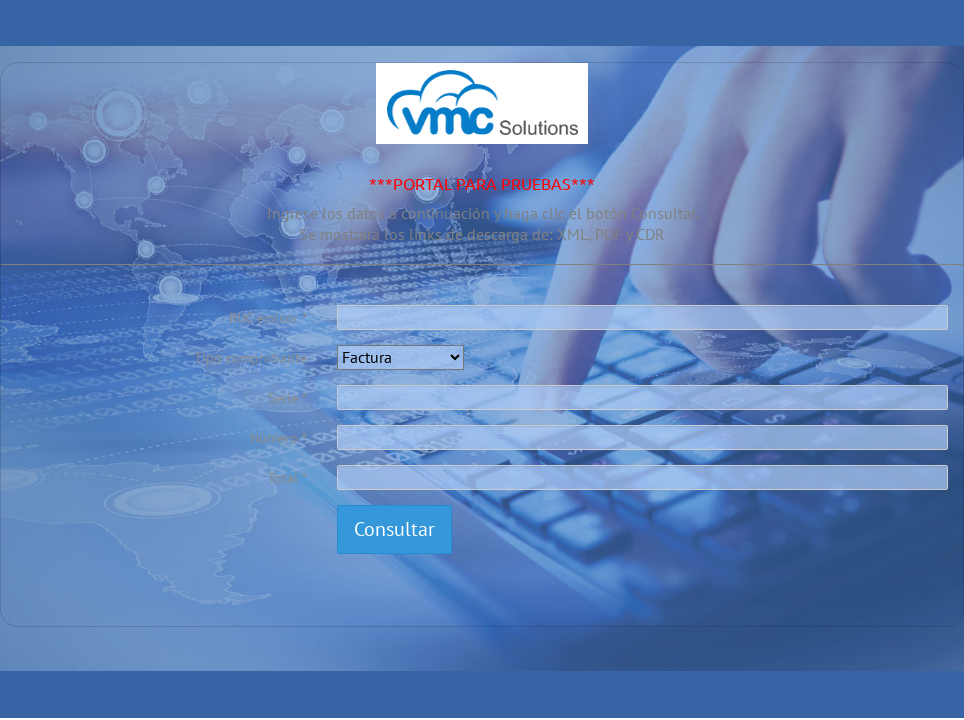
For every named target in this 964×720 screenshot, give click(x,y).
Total (283, 478)
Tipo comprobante (250, 358)
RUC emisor (263, 318)
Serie (283, 398)
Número (274, 438)
